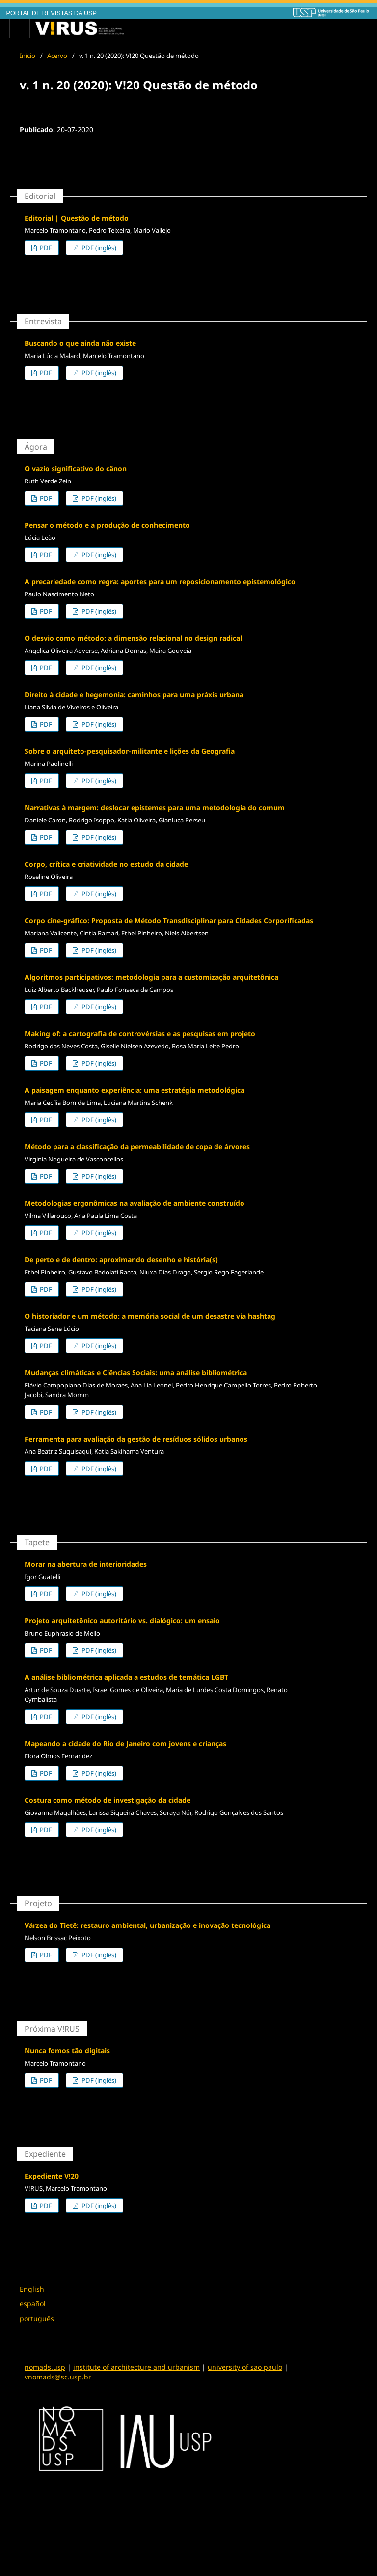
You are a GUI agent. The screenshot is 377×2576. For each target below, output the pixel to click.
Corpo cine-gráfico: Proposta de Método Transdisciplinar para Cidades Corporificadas (169, 920)
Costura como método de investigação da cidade (107, 1800)
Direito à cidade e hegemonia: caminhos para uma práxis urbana (134, 694)
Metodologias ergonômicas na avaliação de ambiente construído (134, 1203)
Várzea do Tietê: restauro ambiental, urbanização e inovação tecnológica (147, 1925)
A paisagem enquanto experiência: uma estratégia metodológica (134, 1090)
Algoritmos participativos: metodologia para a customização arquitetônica (151, 977)
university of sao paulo (245, 2367)
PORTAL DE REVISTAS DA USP (51, 13)
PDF (45, 247)
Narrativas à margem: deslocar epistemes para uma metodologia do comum (155, 807)
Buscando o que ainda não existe (80, 343)
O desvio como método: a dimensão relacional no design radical (133, 638)
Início (27, 55)
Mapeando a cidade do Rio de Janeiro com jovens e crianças (125, 1743)
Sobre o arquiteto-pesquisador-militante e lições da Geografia (130, 751)
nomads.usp (45, 2367)
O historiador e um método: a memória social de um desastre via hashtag (150, 1316)
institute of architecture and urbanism (136, 2367)
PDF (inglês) (98, 247)
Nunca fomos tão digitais (67, 2050)
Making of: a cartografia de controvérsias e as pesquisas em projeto (140, 1033)
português (37, 2318)
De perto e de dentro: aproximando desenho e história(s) (121, 1259)
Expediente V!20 (52, 2175)
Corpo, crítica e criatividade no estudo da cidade (106, 864)
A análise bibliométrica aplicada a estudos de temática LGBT (126, 1677)
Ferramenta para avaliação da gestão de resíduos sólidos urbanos (136, 1439)
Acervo (57, 55)
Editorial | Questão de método (77, 218)
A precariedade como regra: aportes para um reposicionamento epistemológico (160, 581)
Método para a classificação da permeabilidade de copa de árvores (137, 1146)
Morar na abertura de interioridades (86, 1564)
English (32, 2288)
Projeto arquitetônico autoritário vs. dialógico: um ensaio (122, 1620)
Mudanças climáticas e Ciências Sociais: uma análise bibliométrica (136, 1372)
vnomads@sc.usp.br (58, 2376)
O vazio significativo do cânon (76, 468)
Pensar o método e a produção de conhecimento (107, 525)
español (33, 2303)
